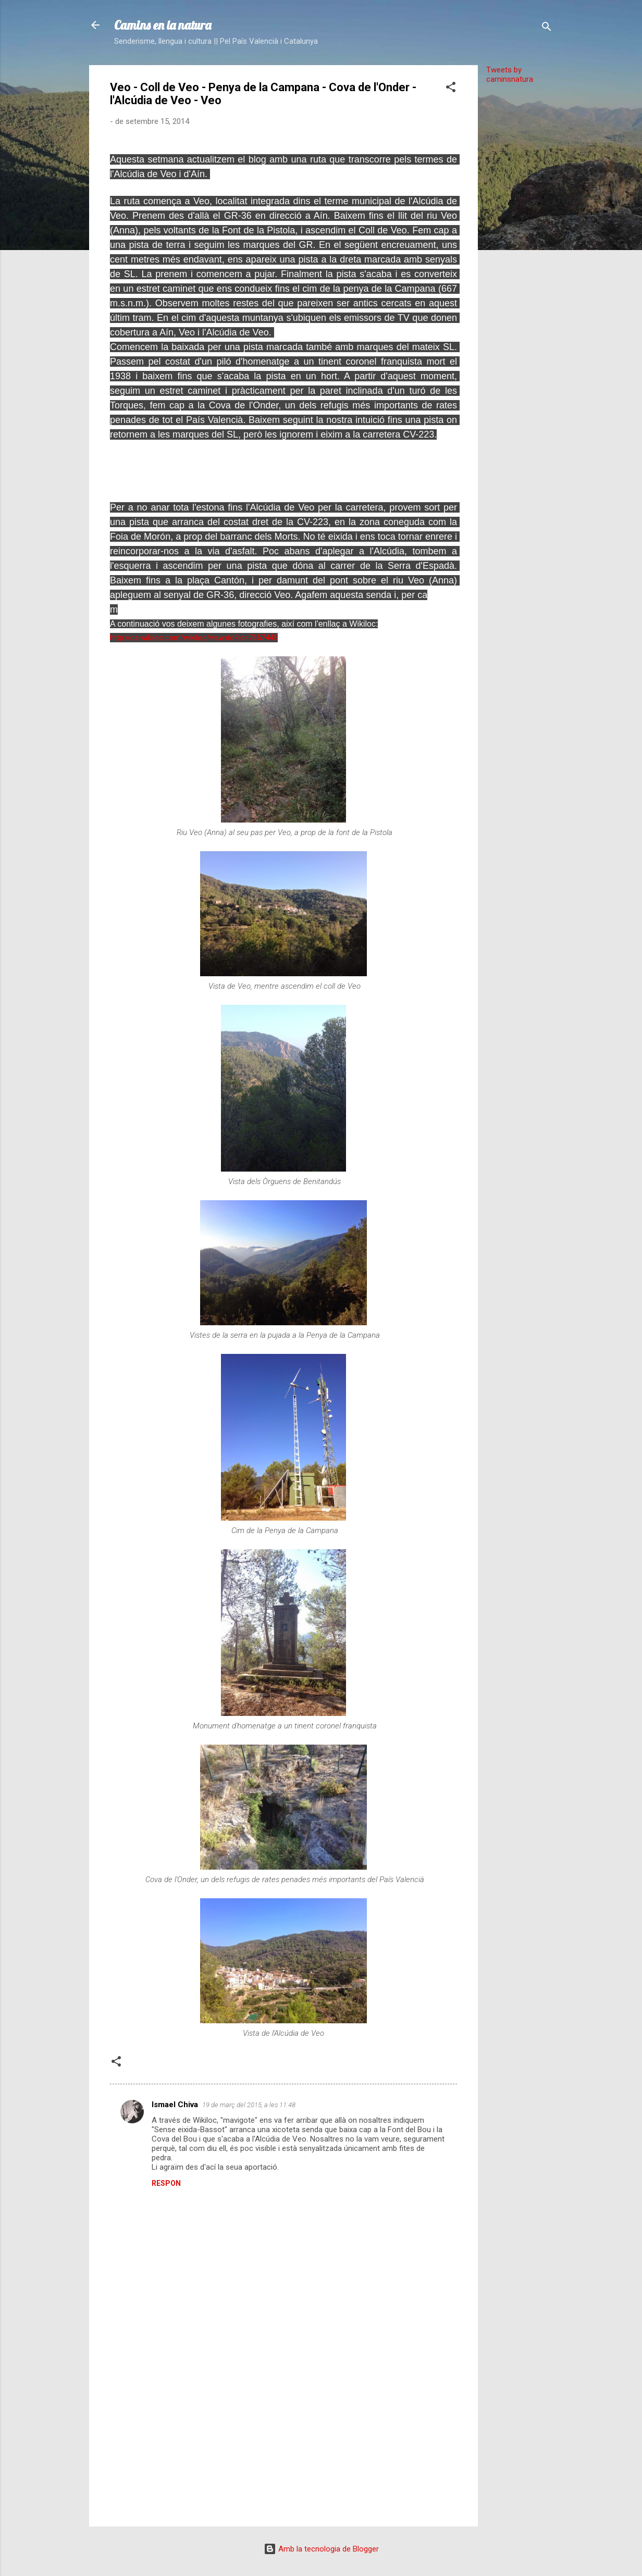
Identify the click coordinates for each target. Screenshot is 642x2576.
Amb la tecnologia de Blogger (321, 2549)
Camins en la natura (162, 25)
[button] (451, 89)
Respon (166, 2183)
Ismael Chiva (175, 2104)
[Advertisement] (519, 248)
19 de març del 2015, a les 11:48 (248, 2105)
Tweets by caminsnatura (509, 74)
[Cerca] (546, 28)
